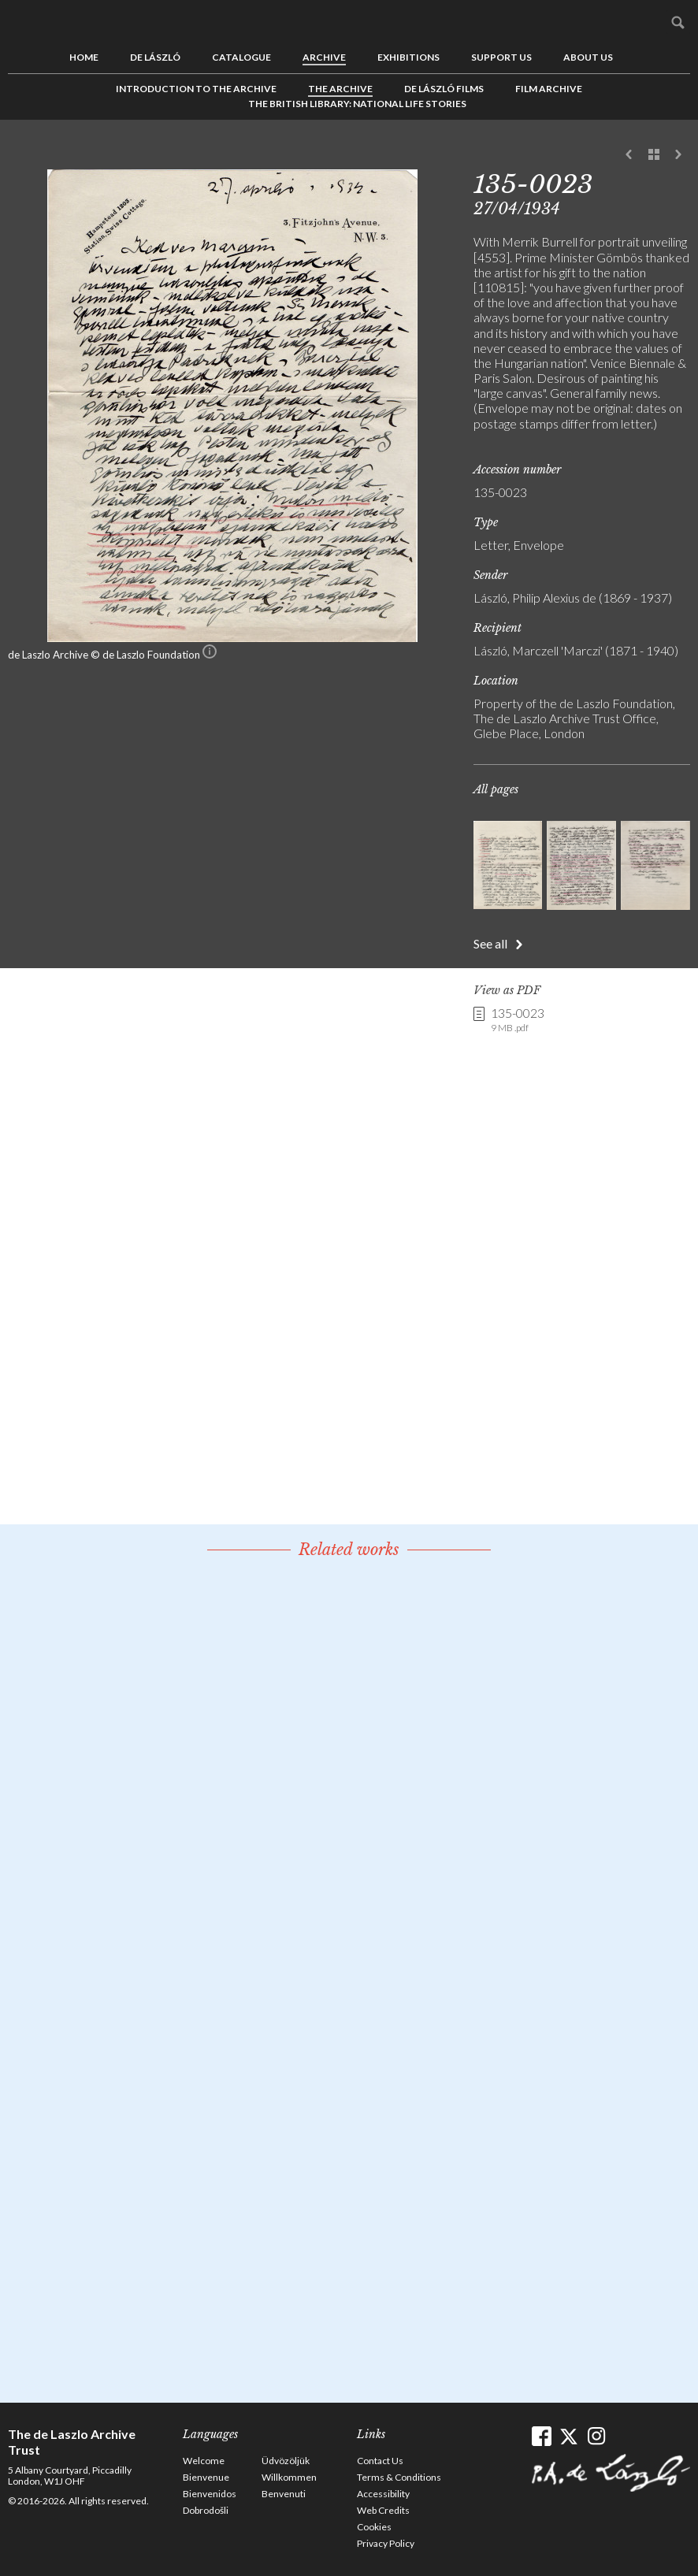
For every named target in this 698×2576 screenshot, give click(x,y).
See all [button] (490, 943)
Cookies (374, 2527)
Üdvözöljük (286, 2461)
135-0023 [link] (517, 1020)
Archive (324, 57)
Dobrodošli (205, 2510)
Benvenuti (284, 2494)
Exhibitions (408, 57)
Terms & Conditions (399, 2477)
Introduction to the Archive (196, 89)
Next (678, 155)
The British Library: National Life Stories (357, 103)
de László (155, 57)
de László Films (444, 89)
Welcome (204, 2461)
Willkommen (289, 2477)
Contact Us (380, 2461)
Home (83, 57)
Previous (629, 155)
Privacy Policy (385, 2543)
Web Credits (383, 2510)
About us (588, 57)
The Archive (340, 89)
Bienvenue (206, 2477)
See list (654, 155)
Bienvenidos (209, 2494)
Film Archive (548, 89)
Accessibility (383, 2494)
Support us (501, 57)
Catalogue (241, 57)
